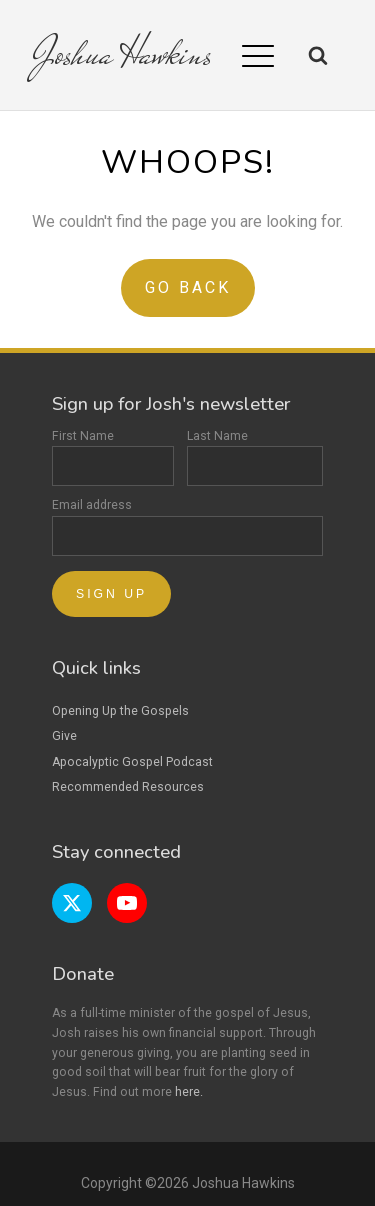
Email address (187, 527)
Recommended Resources (128, 787)
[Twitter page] (72, 903)
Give (64, 736)
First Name (113, 458)
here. (189, 1092)
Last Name (255, 458)
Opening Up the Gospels (120, 711)
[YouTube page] (127, 903)
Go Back (188, 287)
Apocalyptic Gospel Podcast (132, 762)
